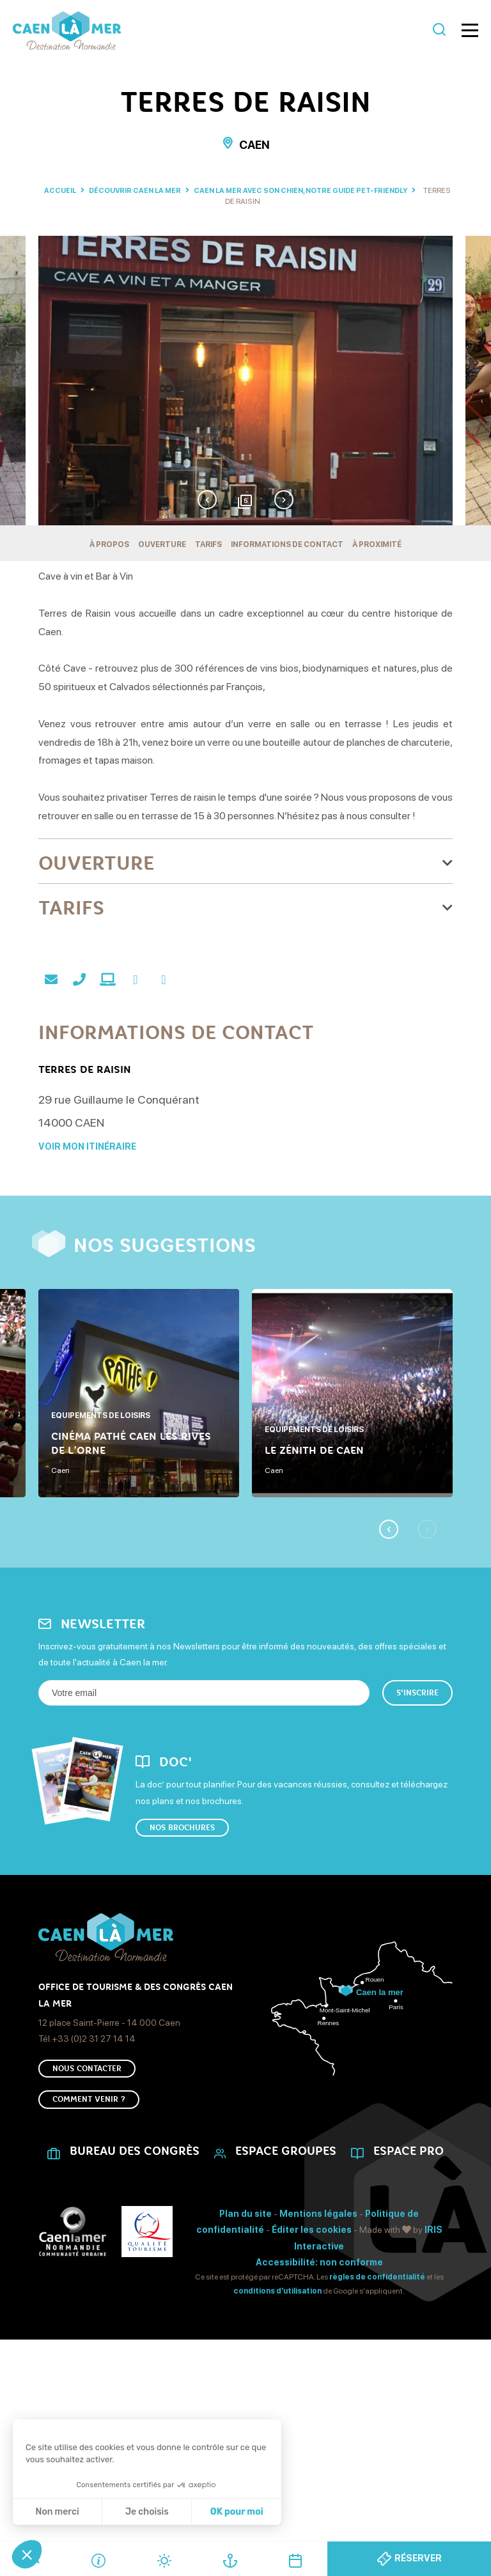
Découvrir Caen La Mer (147, 190)
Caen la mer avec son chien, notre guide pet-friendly (327, 190)
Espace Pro (408, 2289)
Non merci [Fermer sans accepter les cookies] (57, 2511)
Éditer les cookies (312, 2368)
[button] (27, 2554)
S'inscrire (417, 1812)
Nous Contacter (86, 2197)
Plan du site (245, 2352)
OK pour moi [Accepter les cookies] (236, 2511)
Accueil (62, 190)
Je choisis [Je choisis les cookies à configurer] (147, 2511)
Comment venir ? (88, 2234)
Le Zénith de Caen (314, 1568)
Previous (204, 497)
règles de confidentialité (377, 2414)
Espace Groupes (285, 2289)
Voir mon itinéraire (87, 1266)
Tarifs (208, 544)
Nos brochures (182, 1950)
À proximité (376, 544)
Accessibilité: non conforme (319, 2400)
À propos (109, 544)
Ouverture (162, 544)
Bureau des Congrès (134, 2289)
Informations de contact (287, 544)
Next (287, 497)
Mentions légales (318, 2352)
